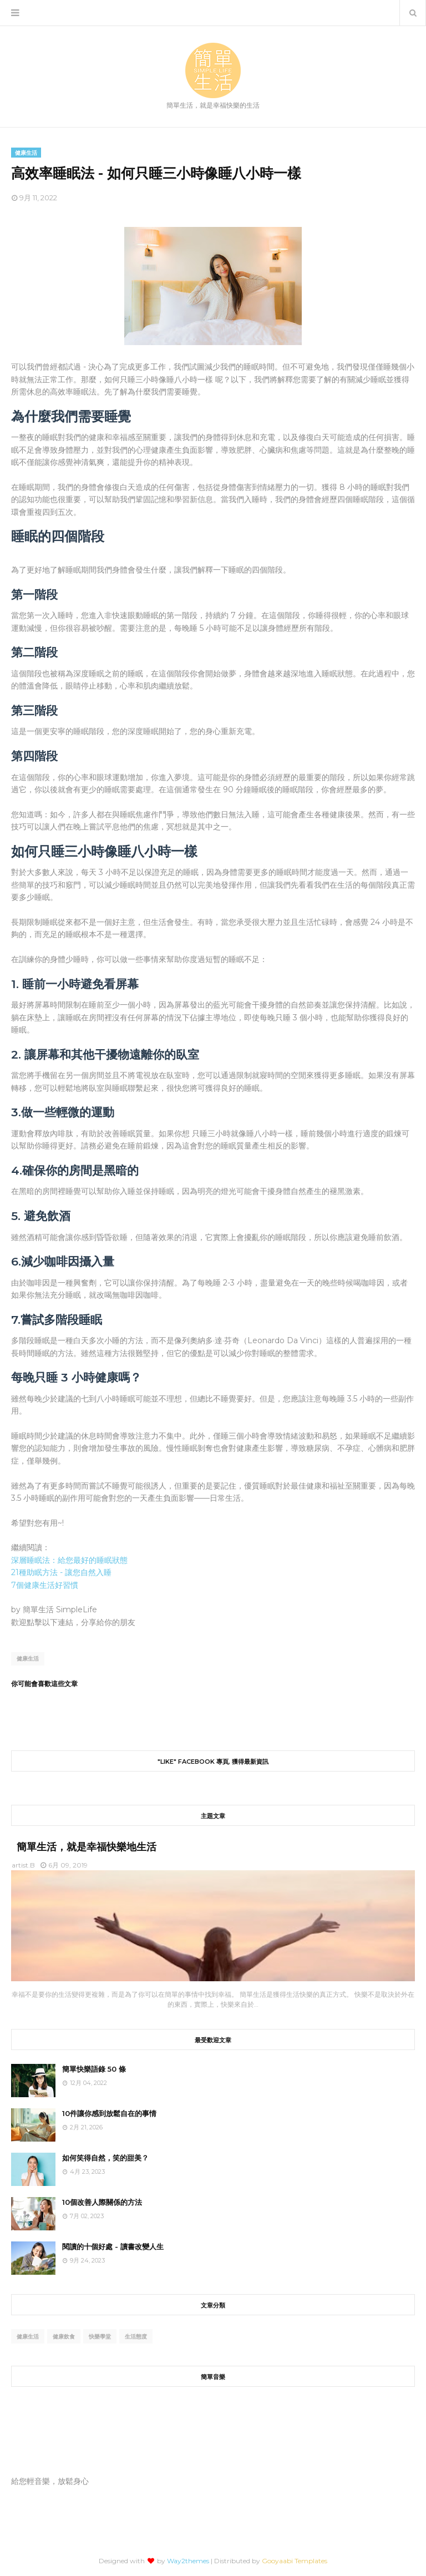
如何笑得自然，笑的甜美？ (105, 2157)
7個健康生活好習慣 (44, 1585)
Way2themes (188, 2561)
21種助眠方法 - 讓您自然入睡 (61, 1572)
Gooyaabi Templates (294, 2561)
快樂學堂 (100, 2336)
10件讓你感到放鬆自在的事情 (109, 2113)
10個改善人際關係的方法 (102, 2202)
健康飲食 (64, 2336)
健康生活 (28, 1658)
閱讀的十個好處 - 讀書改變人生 (113, 2246)
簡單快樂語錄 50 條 (94, 2068)
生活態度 (136, 2336)
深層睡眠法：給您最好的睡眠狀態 (69, 1560)
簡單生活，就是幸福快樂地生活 (86, 1847)
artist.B (23, 1865)
